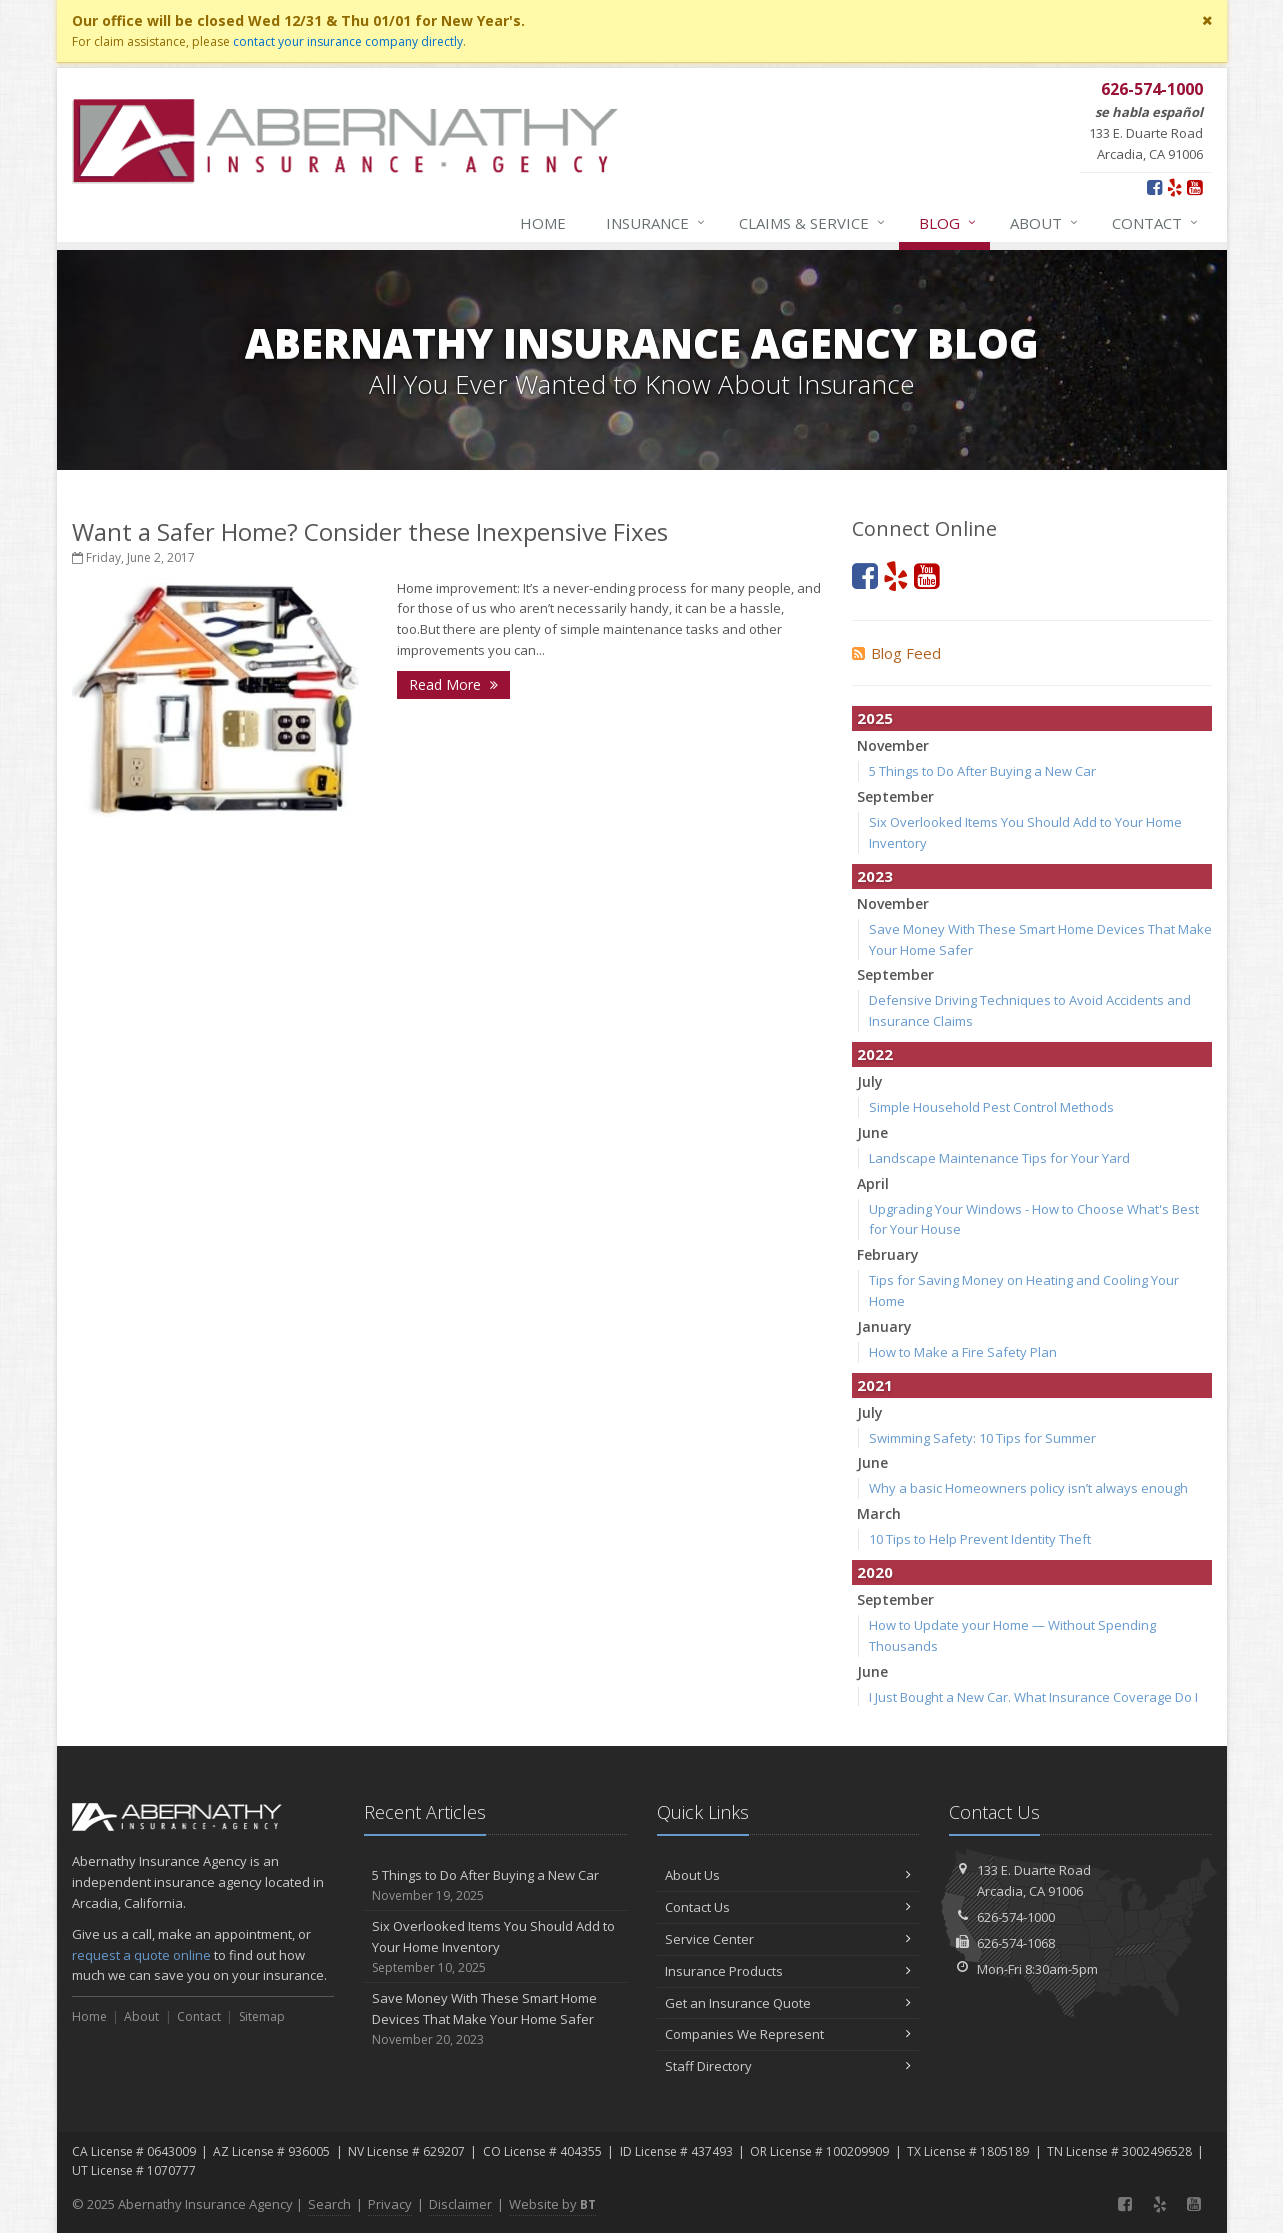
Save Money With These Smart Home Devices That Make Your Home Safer (495, 2019)
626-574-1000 (1016, 1917)
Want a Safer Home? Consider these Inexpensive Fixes (370, 531)
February (888, 1254)
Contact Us (788, 1907)
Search (329, 2204)
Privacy (390, 2204)
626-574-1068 (1016, 1943)
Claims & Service (813, 223)
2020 (875, 1572)
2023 (875, 876)
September (895, 796)
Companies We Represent (788, 2034)
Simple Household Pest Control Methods (991, 1107)
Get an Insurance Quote (788, 2003)
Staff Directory (788, 2066)
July (870, 1081)
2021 (875, 1385)
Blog (948, 223)
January (884, 1326)
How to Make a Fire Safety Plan (963, 1352)
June (872, 1132)
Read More (453, 684)
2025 (875, 718)
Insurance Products (788, 1971)
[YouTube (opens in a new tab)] (1194, 187)
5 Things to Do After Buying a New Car (982, 771)
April (873, 1183)
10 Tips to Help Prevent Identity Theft (980, 1539)
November (893, 745)
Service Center (788, 1939)
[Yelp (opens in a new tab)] (1174, 187)
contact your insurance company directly (348, 41)
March (879, 1513)
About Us (788, 1875)
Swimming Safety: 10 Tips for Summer (982, 1438)
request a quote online (141, 1955)
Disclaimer (460, 2204)
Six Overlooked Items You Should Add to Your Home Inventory (495, 1947)
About (1045, 223)
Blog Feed (896, 653)
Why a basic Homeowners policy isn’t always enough (1028, 1488)
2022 (875, 1054)
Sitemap (262, 2016)
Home (543, 223)
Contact (1156, 223)
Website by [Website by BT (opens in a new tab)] (552, 2204)
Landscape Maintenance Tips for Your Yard (999, 1158)
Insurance (656, 223)
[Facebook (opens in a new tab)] (1154, 187)
